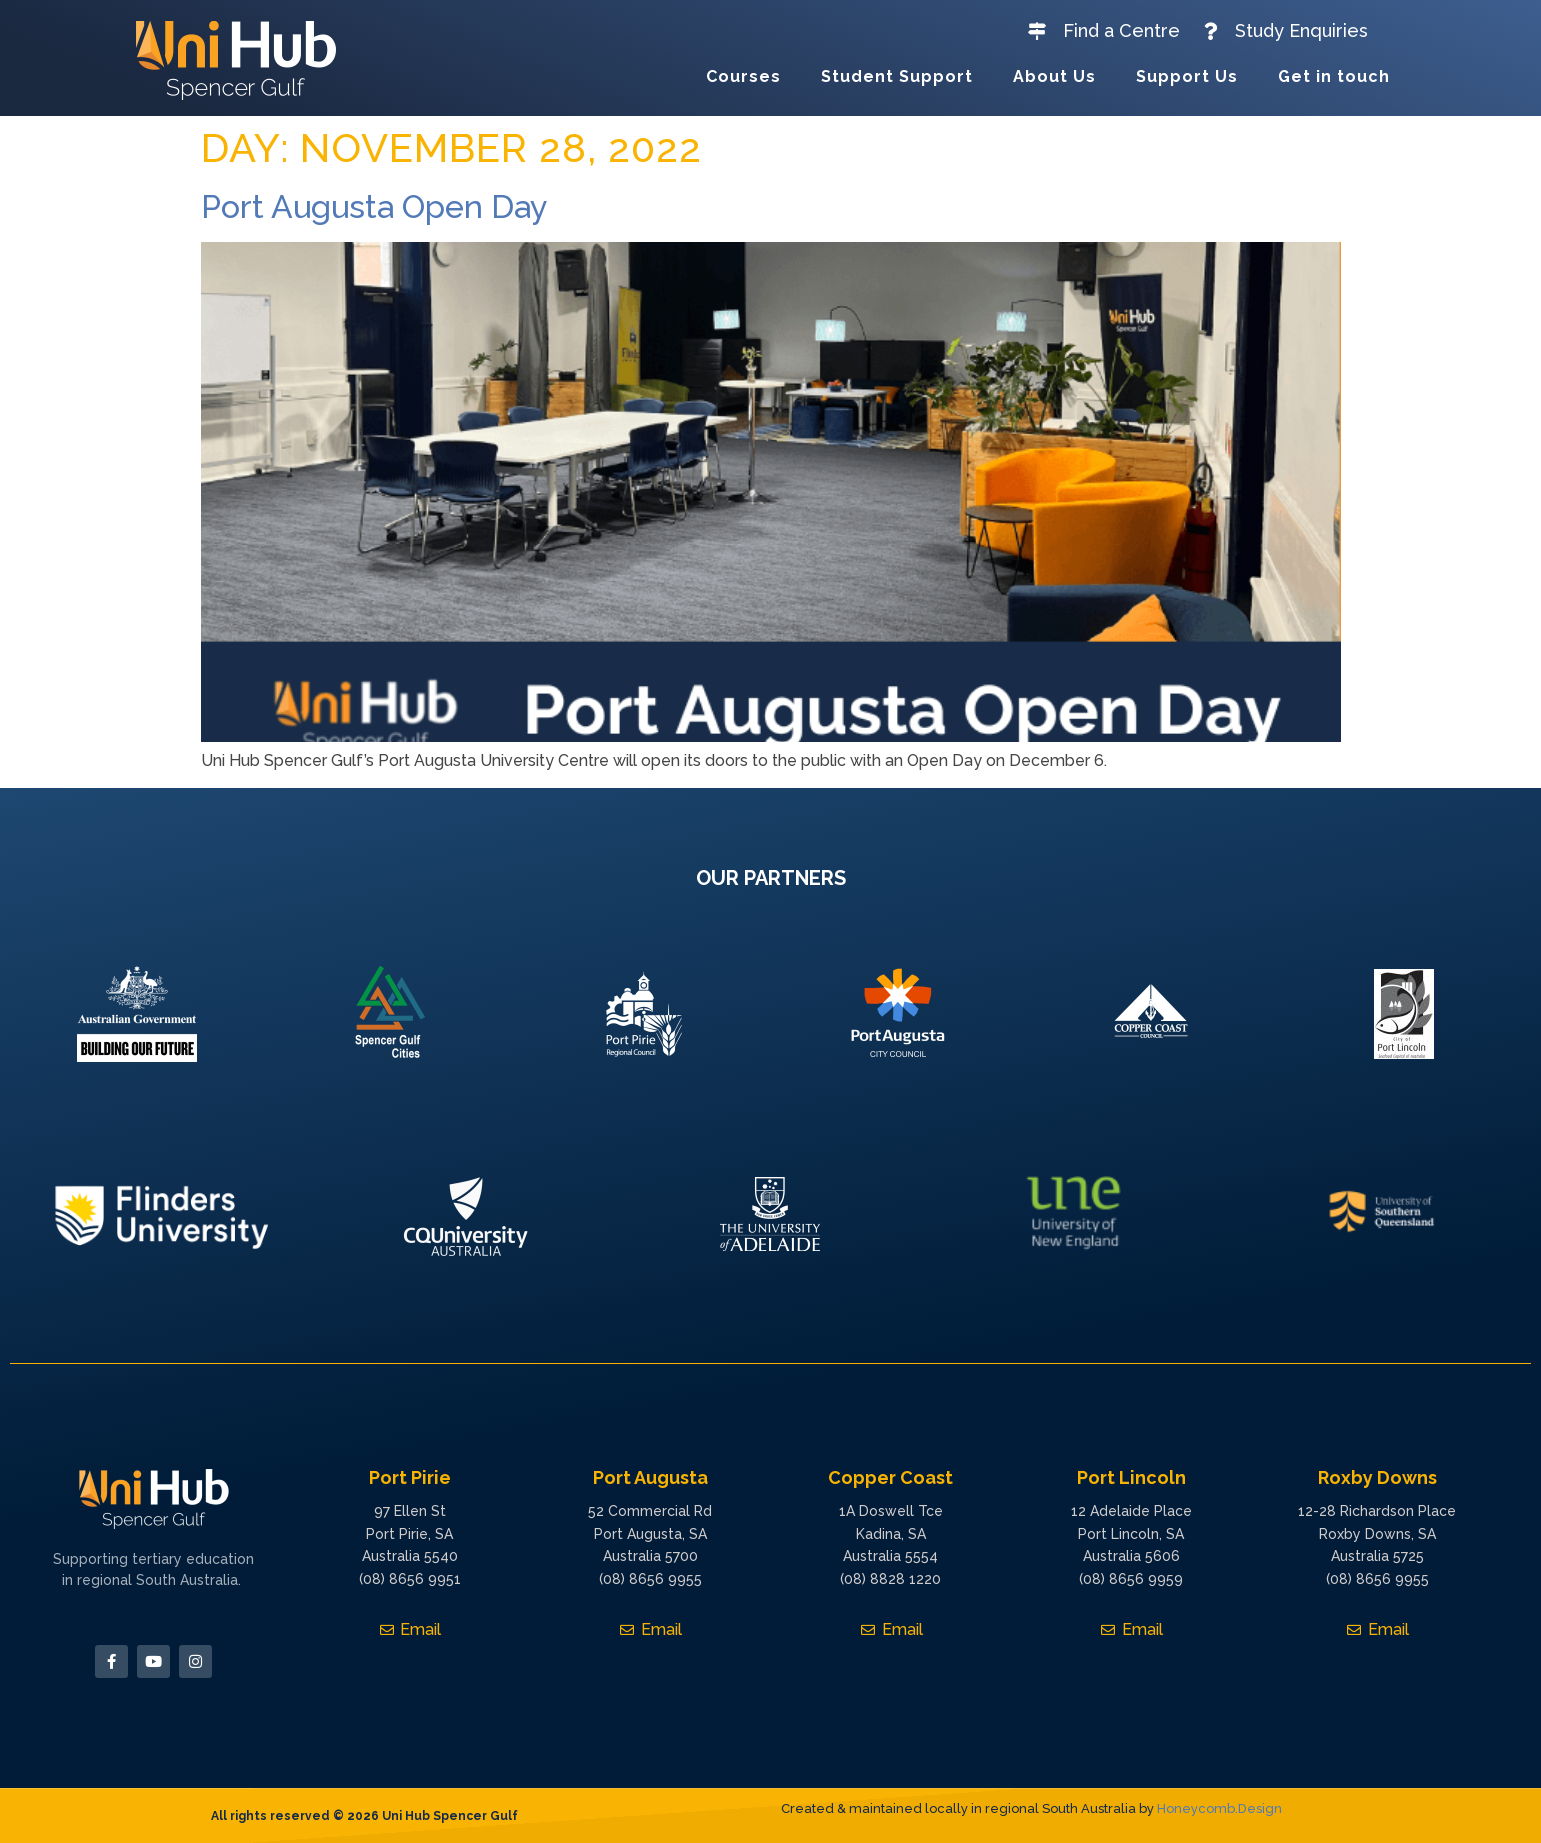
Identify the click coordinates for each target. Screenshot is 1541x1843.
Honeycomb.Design (1219, 1808)
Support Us (1187, 76)
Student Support (897, 76)
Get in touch (1334, 76)
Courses (743, 76)
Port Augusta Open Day (374, 206)
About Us (1054, 76)
